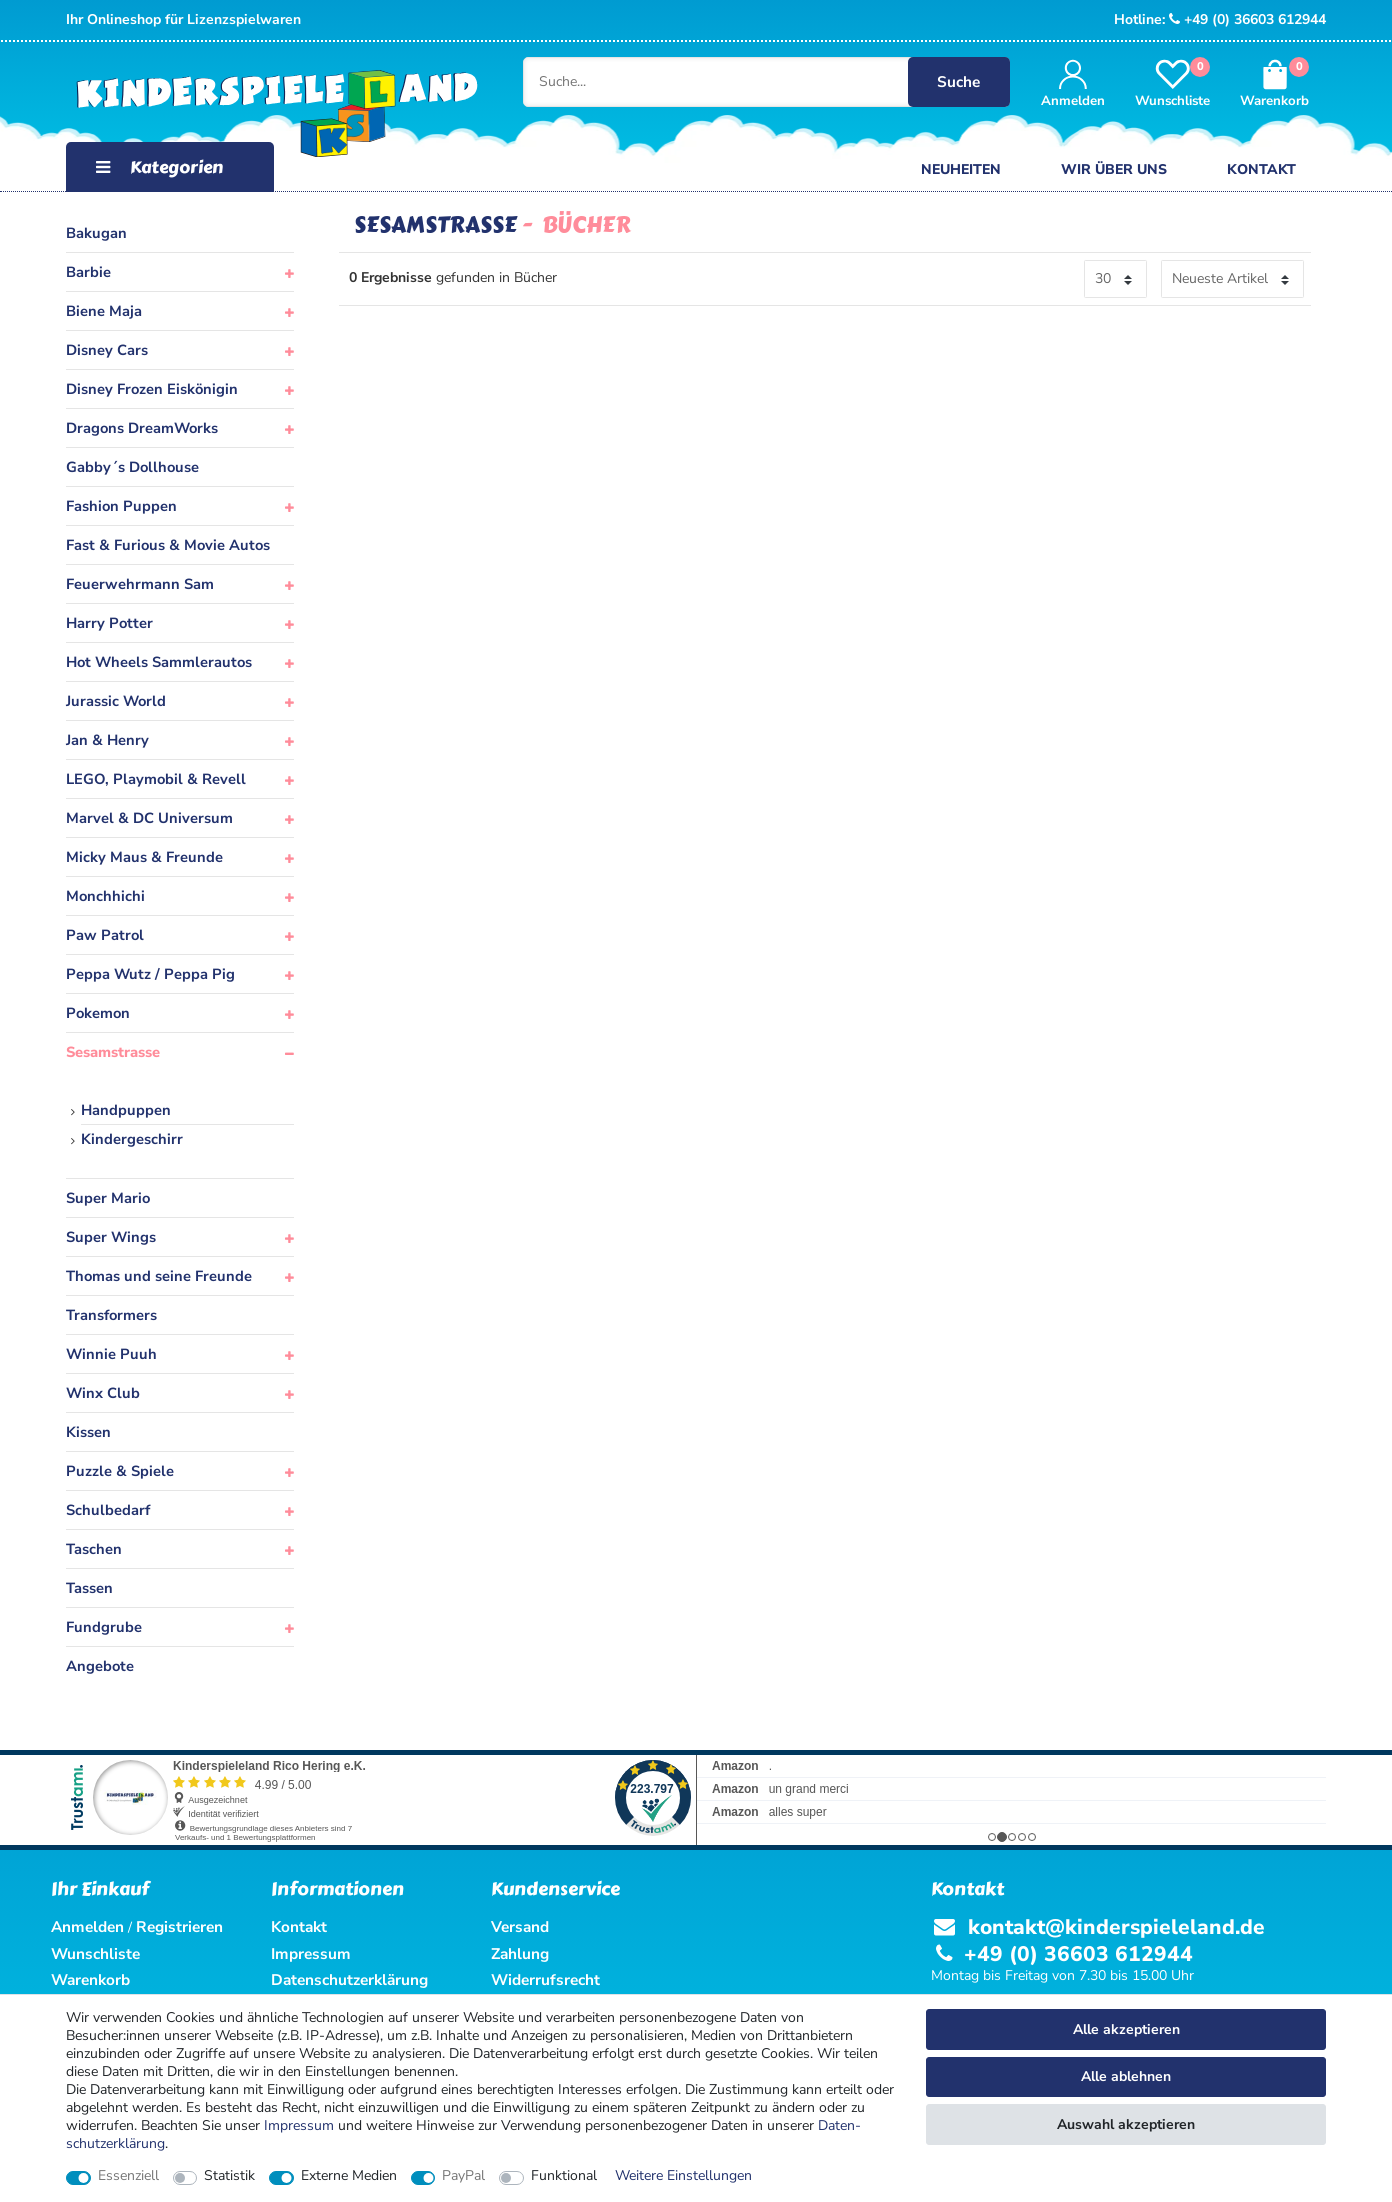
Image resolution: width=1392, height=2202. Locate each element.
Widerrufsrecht (545, 1979)
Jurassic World (116, 701)
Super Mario (108, 1198)
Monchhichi (105, 896)
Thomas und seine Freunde (159, 1276)
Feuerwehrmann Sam (140, 584)
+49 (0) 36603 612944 (1247, 19)
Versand (520, 1926)
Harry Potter (109, 623)
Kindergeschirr (132, 1139)
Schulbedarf (108, 1510)
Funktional (564, 2176)
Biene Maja (104, 311)
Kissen (88, 1432)
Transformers (111, 1315)
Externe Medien (349, 2176)
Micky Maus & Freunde (144, 857)
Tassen (89, 1588)
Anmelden (87, 1926)
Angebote (100, 1666)
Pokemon (98, 1013)
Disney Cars (107, 350)
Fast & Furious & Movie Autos (168, 545)
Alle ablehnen (1126, 2076)
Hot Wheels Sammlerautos (159, 662)
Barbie (88, 272)
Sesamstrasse (113, 1052)
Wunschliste (95, 1953)
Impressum (299, 2125)
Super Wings (111, 1237)
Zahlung (520, 1953)
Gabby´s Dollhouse (132, 467)
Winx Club (103, 1393)
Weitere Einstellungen (683, 2176)
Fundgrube (104, 1627)
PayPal (463, 2176)
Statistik (229, 2176)
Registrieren (179, 1926)
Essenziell (128, 2176)
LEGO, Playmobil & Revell (156, 779)
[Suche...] (754, 82)
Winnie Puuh (111, 1354)
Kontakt (1261, 169)
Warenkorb (90, 1979)
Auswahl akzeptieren (1126, 2124)
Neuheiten (961, 169)
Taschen (94, 1549)
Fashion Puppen (121, 506)
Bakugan (96, 233)
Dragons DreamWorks (142, 428)
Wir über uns (1114, 169)
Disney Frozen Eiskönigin (152, 389)
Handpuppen (126, 1110)
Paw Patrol (105, 935)
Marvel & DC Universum (149, 818)
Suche (960, 81)
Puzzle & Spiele (120, 1471)
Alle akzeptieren (1126, 2029)
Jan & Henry (107, 740)
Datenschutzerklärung (349, 1979)
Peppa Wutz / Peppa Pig (150, 974)
